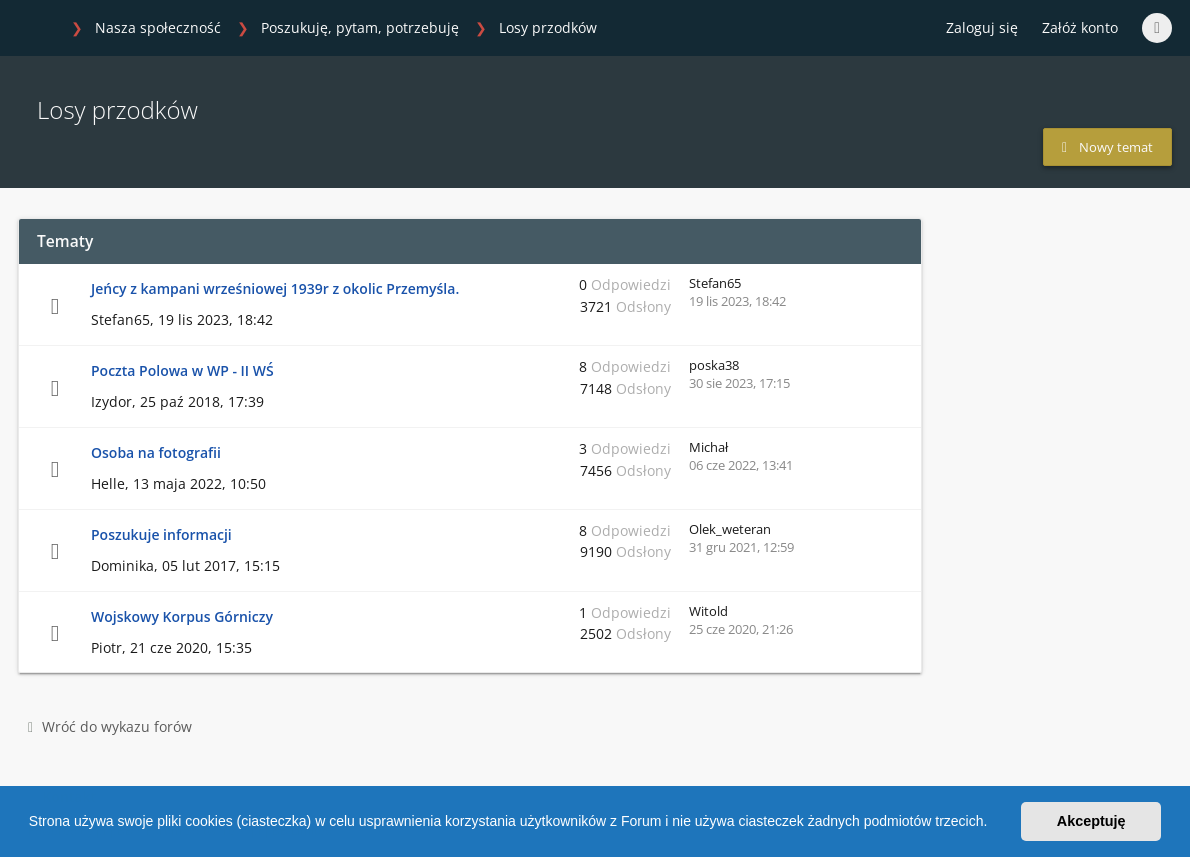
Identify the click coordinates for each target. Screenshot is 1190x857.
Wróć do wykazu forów (110, 726)
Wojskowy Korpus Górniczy (182, 616)
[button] (994, 824)
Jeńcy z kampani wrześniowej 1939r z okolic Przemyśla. (275, 288)
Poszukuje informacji (161, 534)
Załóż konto (1080, 27)
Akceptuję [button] (1091, 821)
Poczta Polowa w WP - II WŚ (182, 370)
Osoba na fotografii (156, 452)
